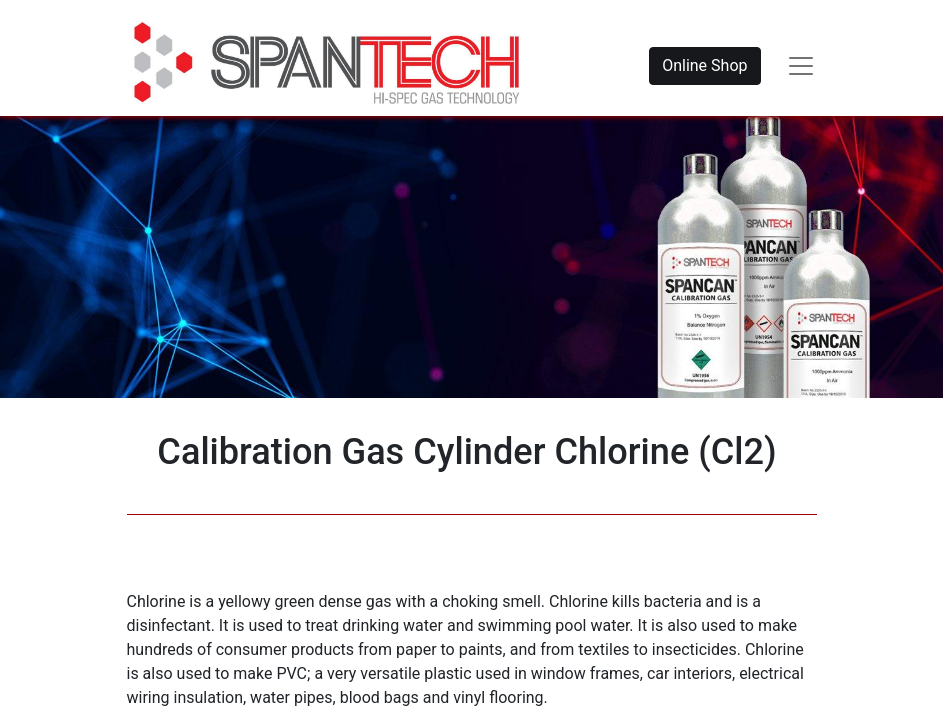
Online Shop (704, 65)
